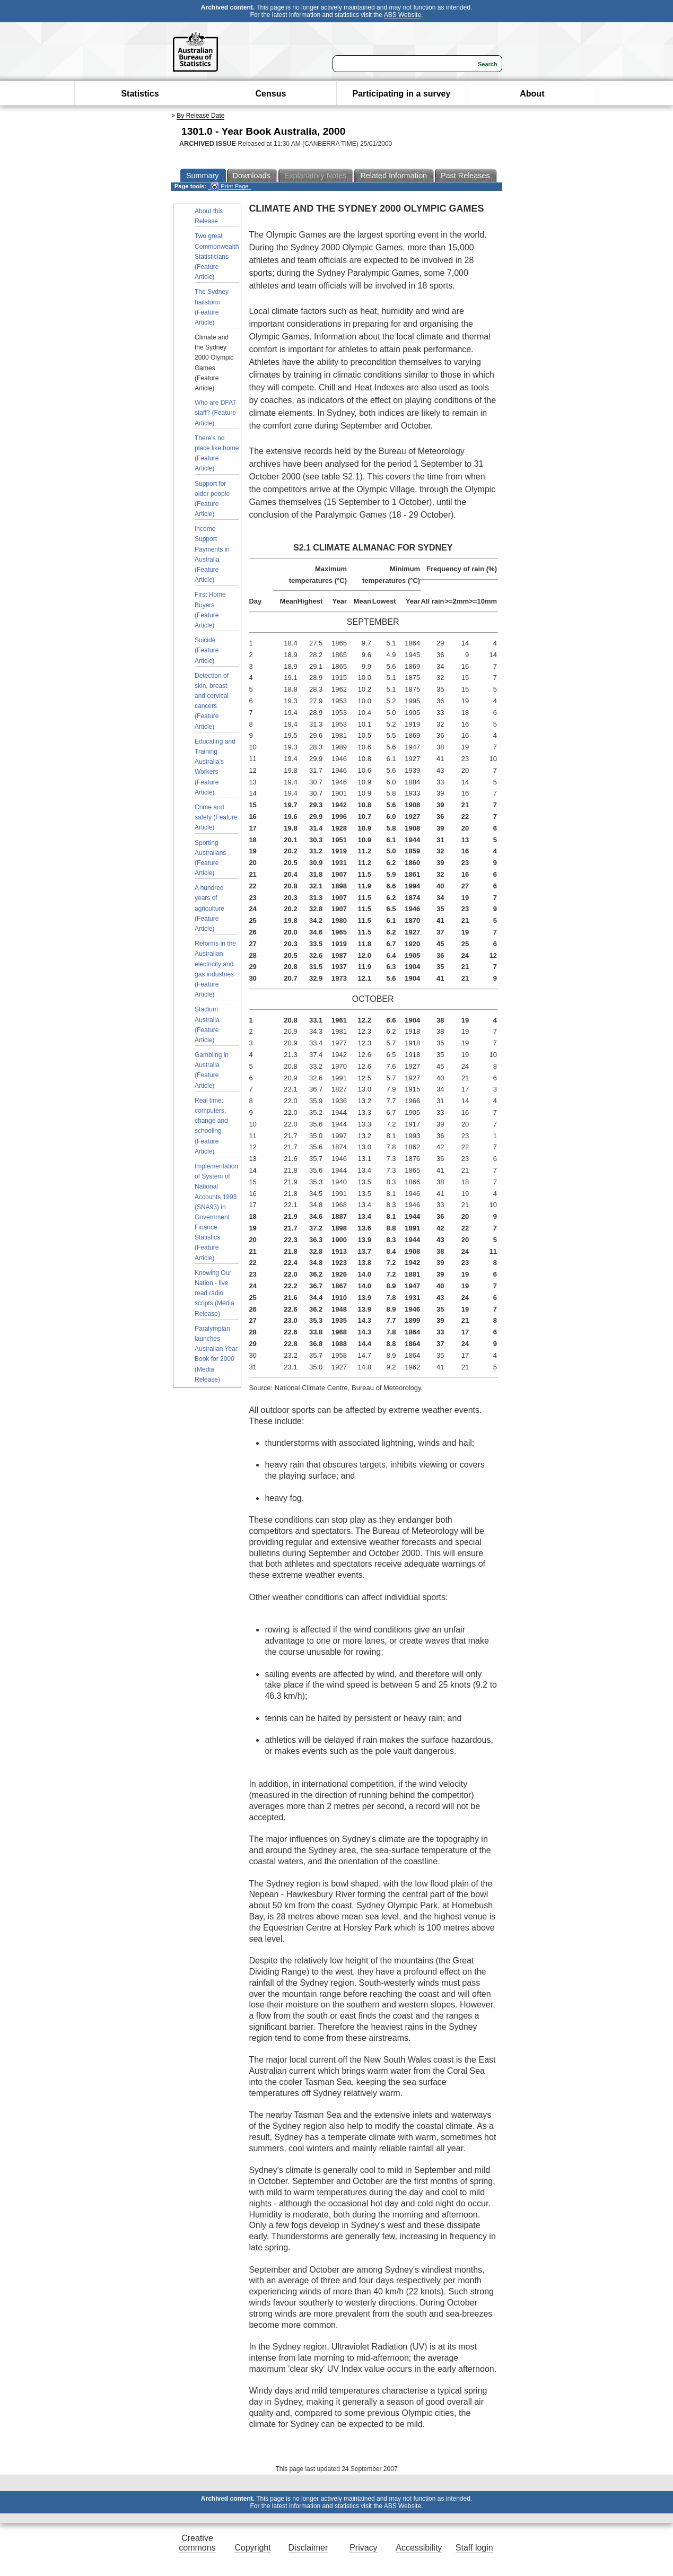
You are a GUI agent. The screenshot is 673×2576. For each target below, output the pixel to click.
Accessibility (419, 2547)
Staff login (474, 2547)
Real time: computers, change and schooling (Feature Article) (211, 1126)
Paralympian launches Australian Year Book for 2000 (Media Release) (216, 1354)
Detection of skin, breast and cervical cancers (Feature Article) (212, 701)
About (532, 93)
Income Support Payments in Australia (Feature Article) (212, 554)
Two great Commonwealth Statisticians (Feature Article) (217, 256)
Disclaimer (308, 2547)
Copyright (252, 2547)
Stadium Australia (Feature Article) (207, 1025)
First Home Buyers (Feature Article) (210, 610)
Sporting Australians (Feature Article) (210, 858)
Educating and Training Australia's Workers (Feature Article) (215, 767)
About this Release (209, 216)
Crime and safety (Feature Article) (216, 817)
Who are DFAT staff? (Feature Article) (215, 412)
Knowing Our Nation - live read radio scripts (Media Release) (214, 1293)
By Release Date (200, 115)
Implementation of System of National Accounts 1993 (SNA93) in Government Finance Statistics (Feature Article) (216, 1212)
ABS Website (402, 15)
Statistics (140, 93)
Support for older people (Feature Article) (212, 499)
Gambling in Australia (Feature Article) (212, 1070)
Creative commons (197, 2543)
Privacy (363, 2547)
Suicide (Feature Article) (206, 650)
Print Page (229, 186)
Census (271, 93)
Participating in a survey (401, 93)
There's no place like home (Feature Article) (217, 453)
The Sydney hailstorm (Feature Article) (212, 307)
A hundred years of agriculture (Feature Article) (209, 908)
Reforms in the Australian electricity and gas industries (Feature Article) (215, 969)
